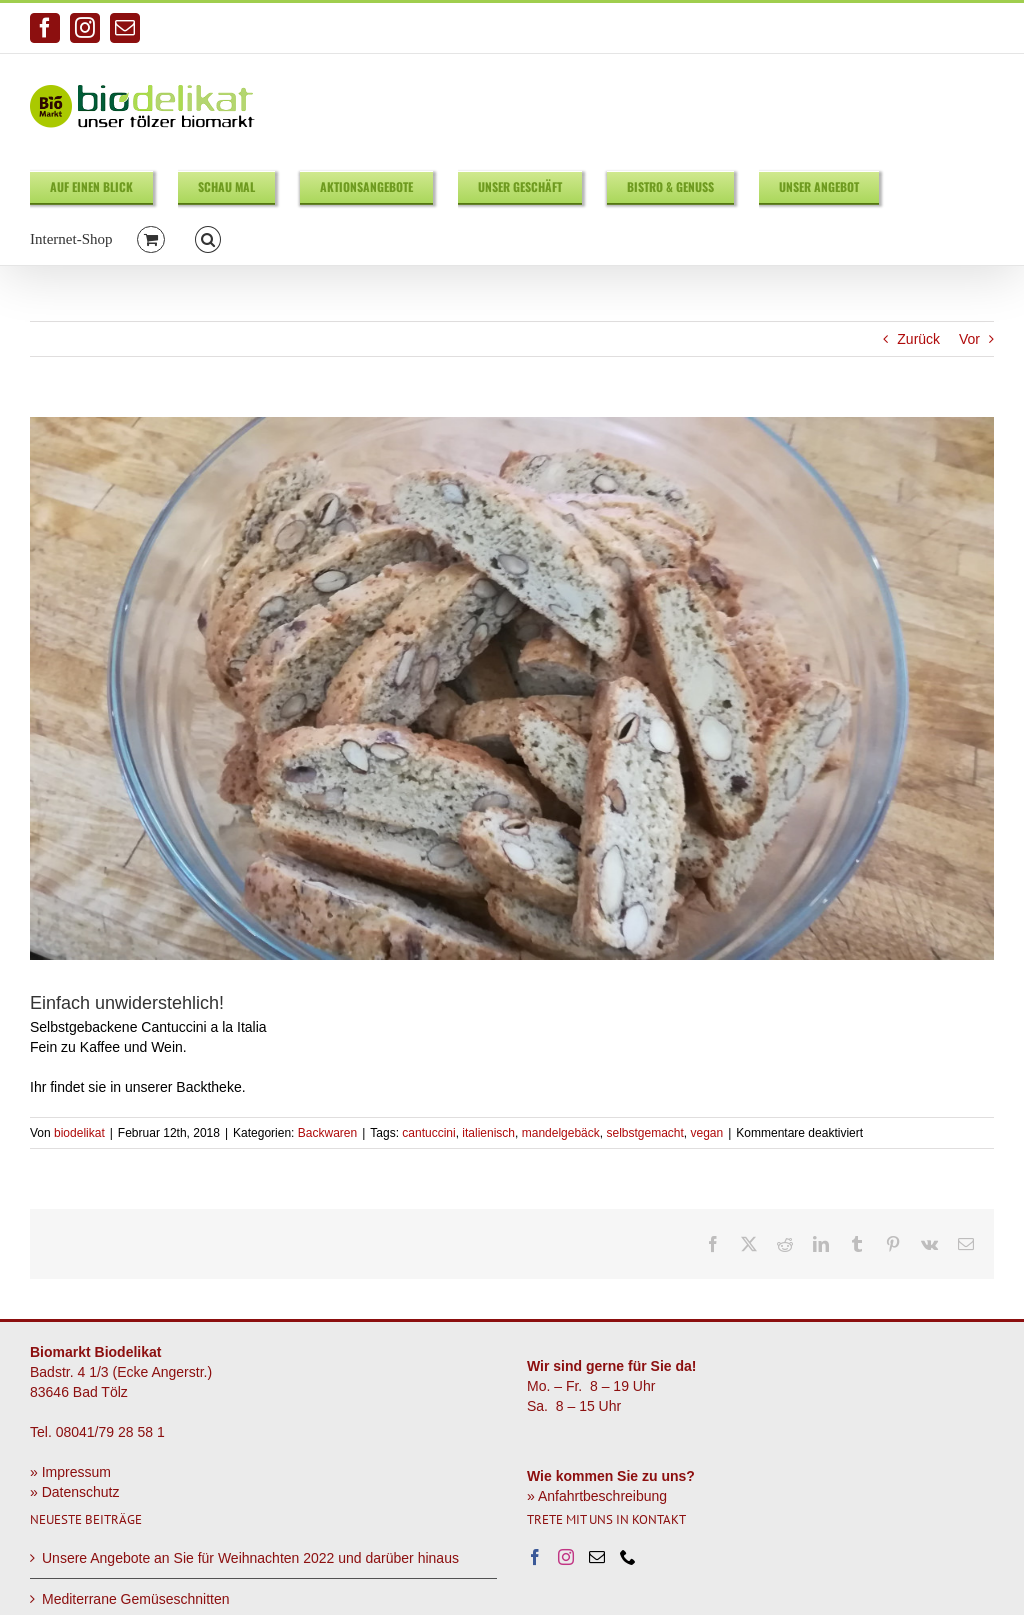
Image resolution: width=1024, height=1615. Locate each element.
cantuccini (428, 1133)
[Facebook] (535, 1557)
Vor (969, 339)
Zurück (918, 339)
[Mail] (597, 1557)
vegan (707, 1133)
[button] (208, 238)
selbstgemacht (644, 1133)
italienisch (488, 1133)
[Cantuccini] (512, 688)
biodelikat (79, 1133)
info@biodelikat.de (944, 28)
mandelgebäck (561, 1133)
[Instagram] (566, 1557)
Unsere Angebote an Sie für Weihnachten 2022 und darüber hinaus (250, 1558)
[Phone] (628, 1557)
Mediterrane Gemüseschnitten (136, 1599)
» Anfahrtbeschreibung (597, 1496)
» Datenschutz (75, 1492)
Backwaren (327, 1133)
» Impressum (70, 1472)
